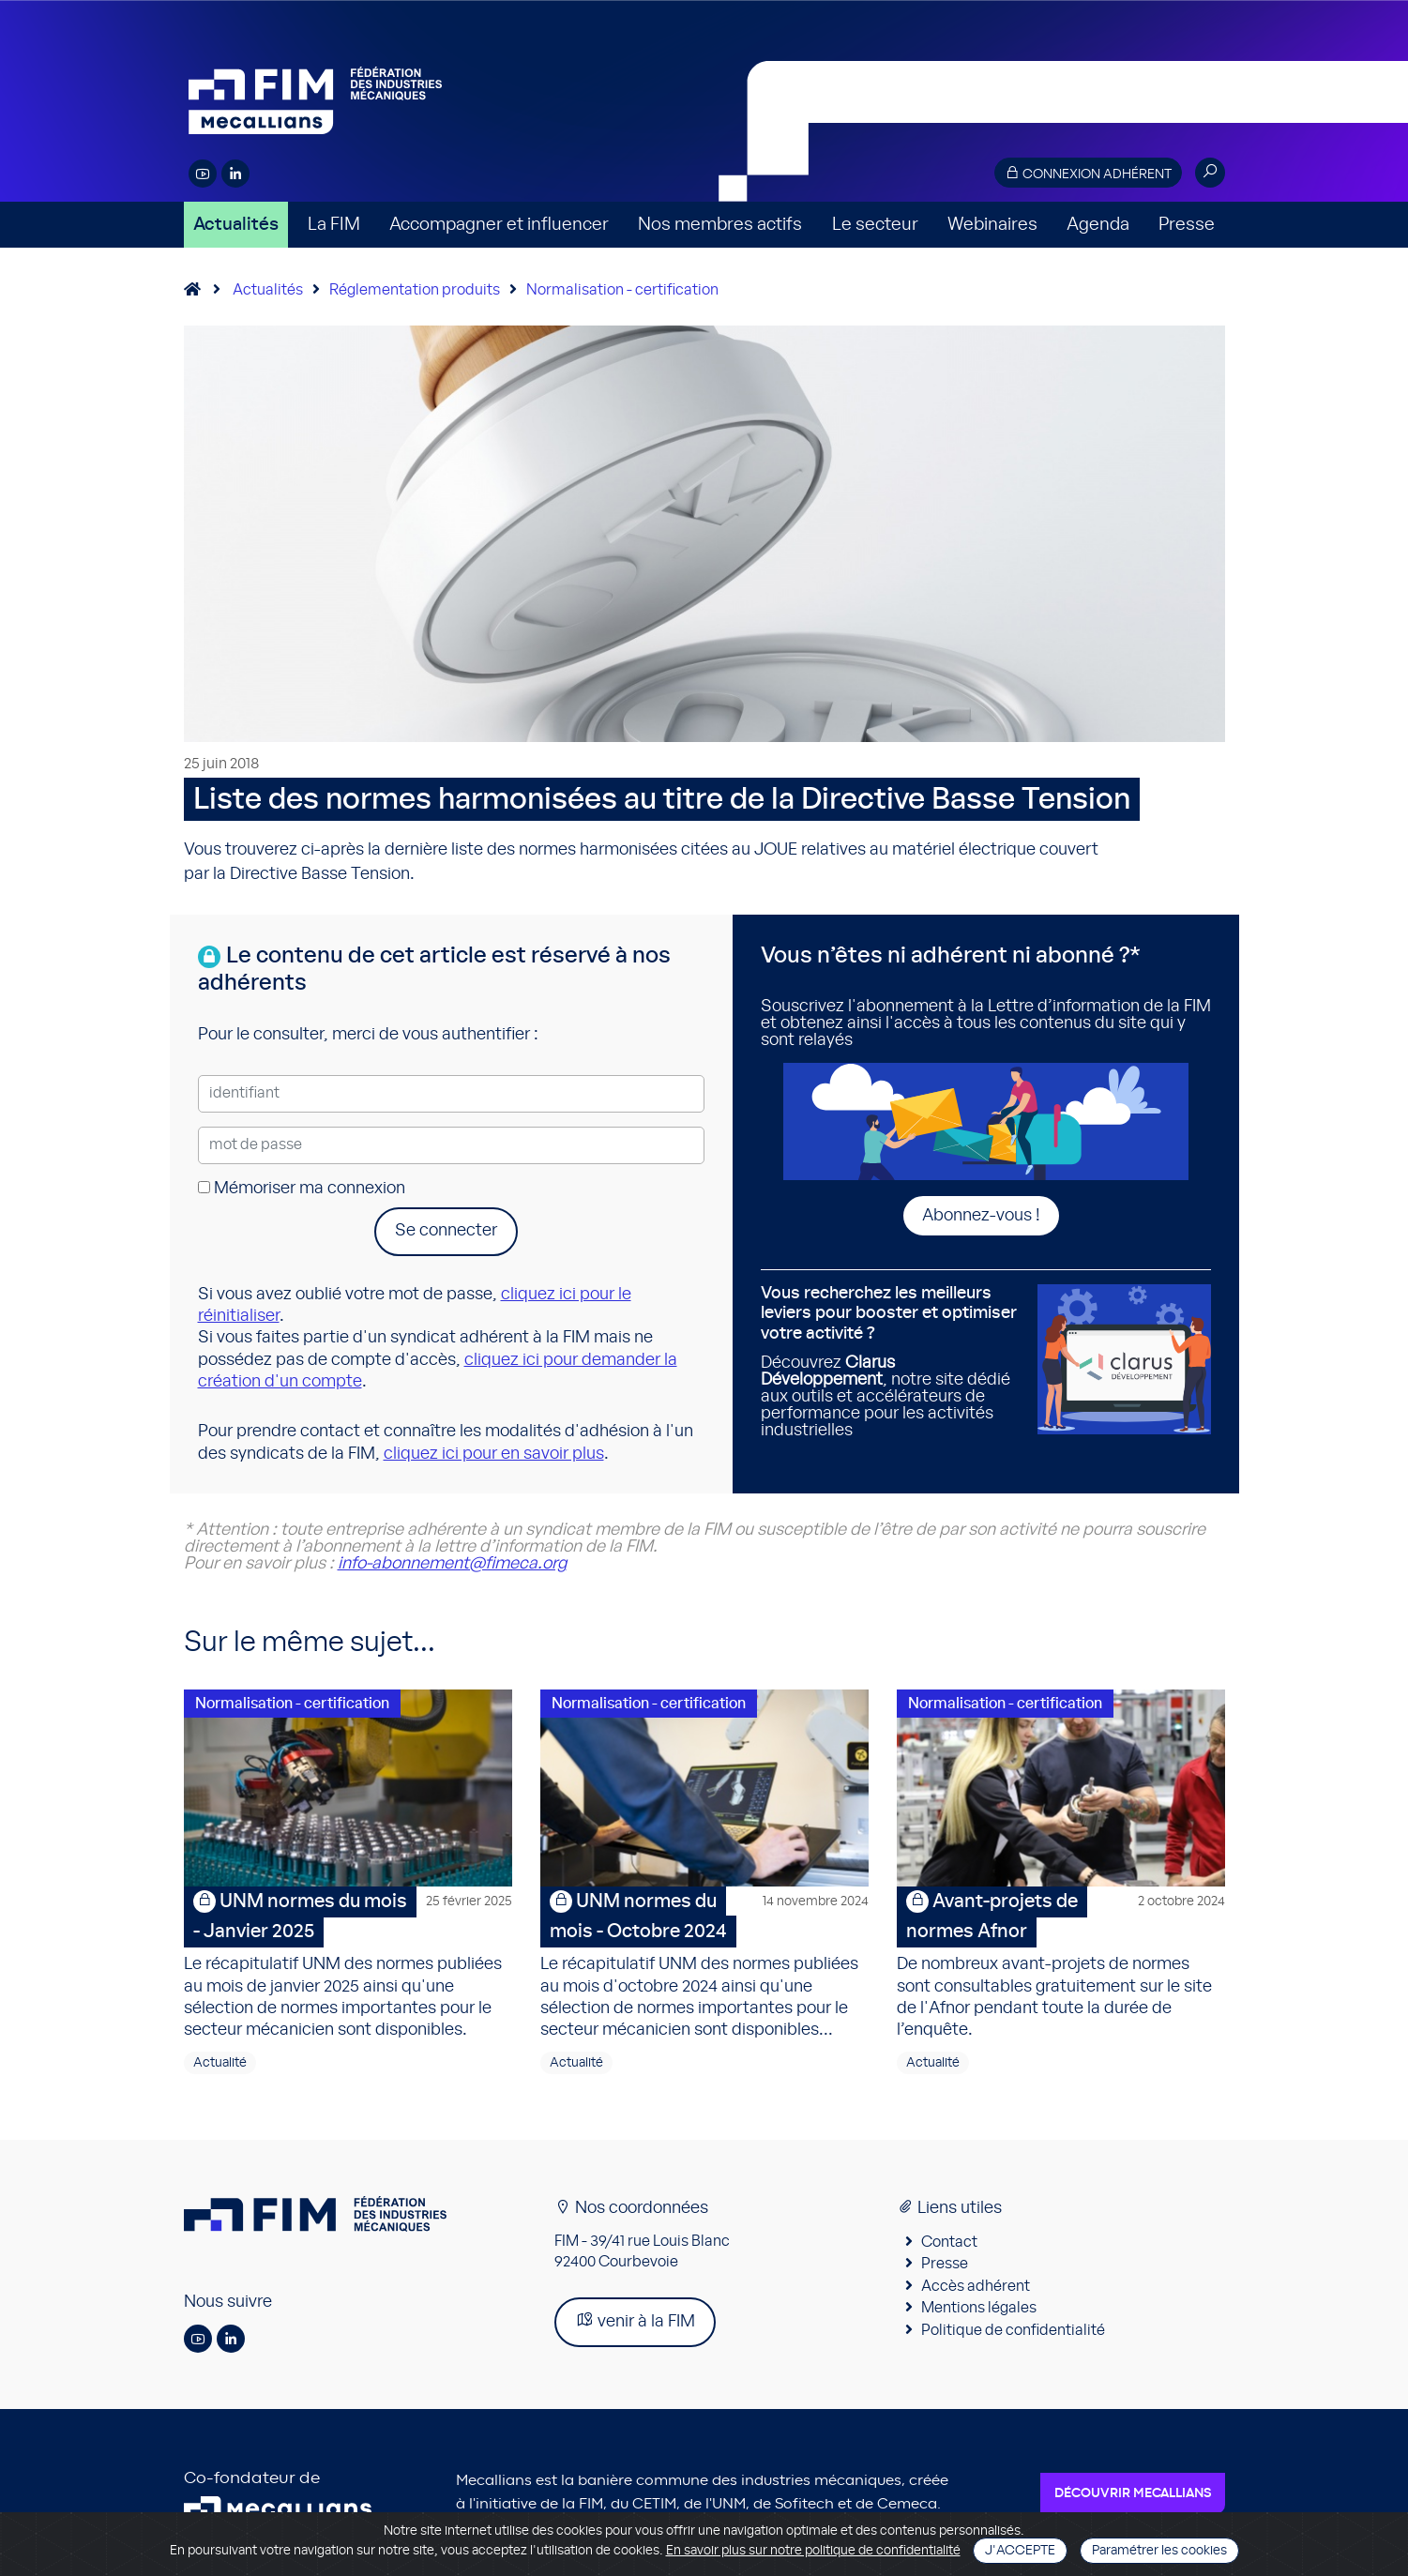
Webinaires (992, 225)
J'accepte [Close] (1020, 2550)
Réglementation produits (414, 289)
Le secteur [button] (875, 225)
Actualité (220, 2062)
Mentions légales (979, 2307)
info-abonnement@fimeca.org (452, 1563)
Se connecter (446, 1230)
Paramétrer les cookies (1159, 2550)
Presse (1186, 225)
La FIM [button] (334, 225)
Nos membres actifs (720, 225)
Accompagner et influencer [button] (499, 225)
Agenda (1098, 225)
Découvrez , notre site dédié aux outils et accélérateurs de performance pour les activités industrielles (892, 1361)
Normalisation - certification (622, 289)
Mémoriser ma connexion (301, 1188)
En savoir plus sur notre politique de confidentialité (813, 2550)
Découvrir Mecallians (1132, 2493)
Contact (949, 2242)
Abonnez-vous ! (981, 1215)
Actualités (236, 225)
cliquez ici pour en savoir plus (494, 1454)
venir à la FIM (635, 2320)
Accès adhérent (975, 2286)
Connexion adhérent (1088, 173)
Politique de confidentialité (1013, 2330)
